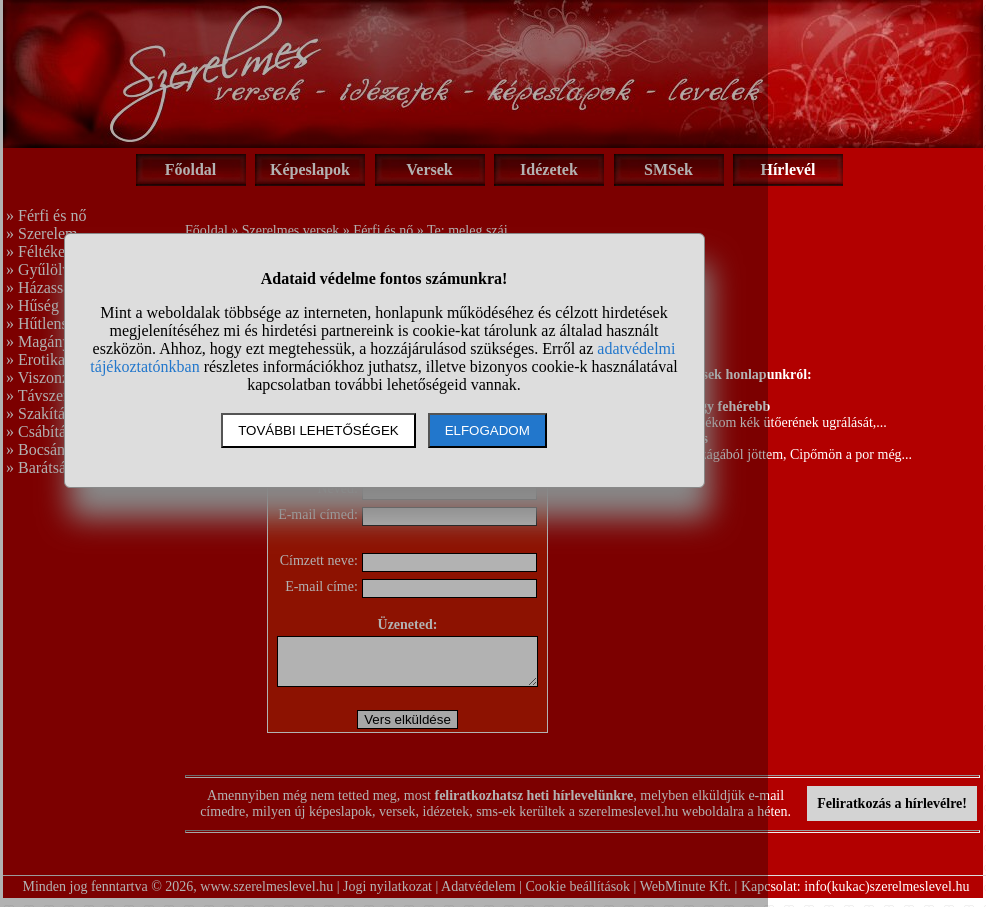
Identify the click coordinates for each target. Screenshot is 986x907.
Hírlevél (787, 169)
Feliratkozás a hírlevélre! (892, 812)
